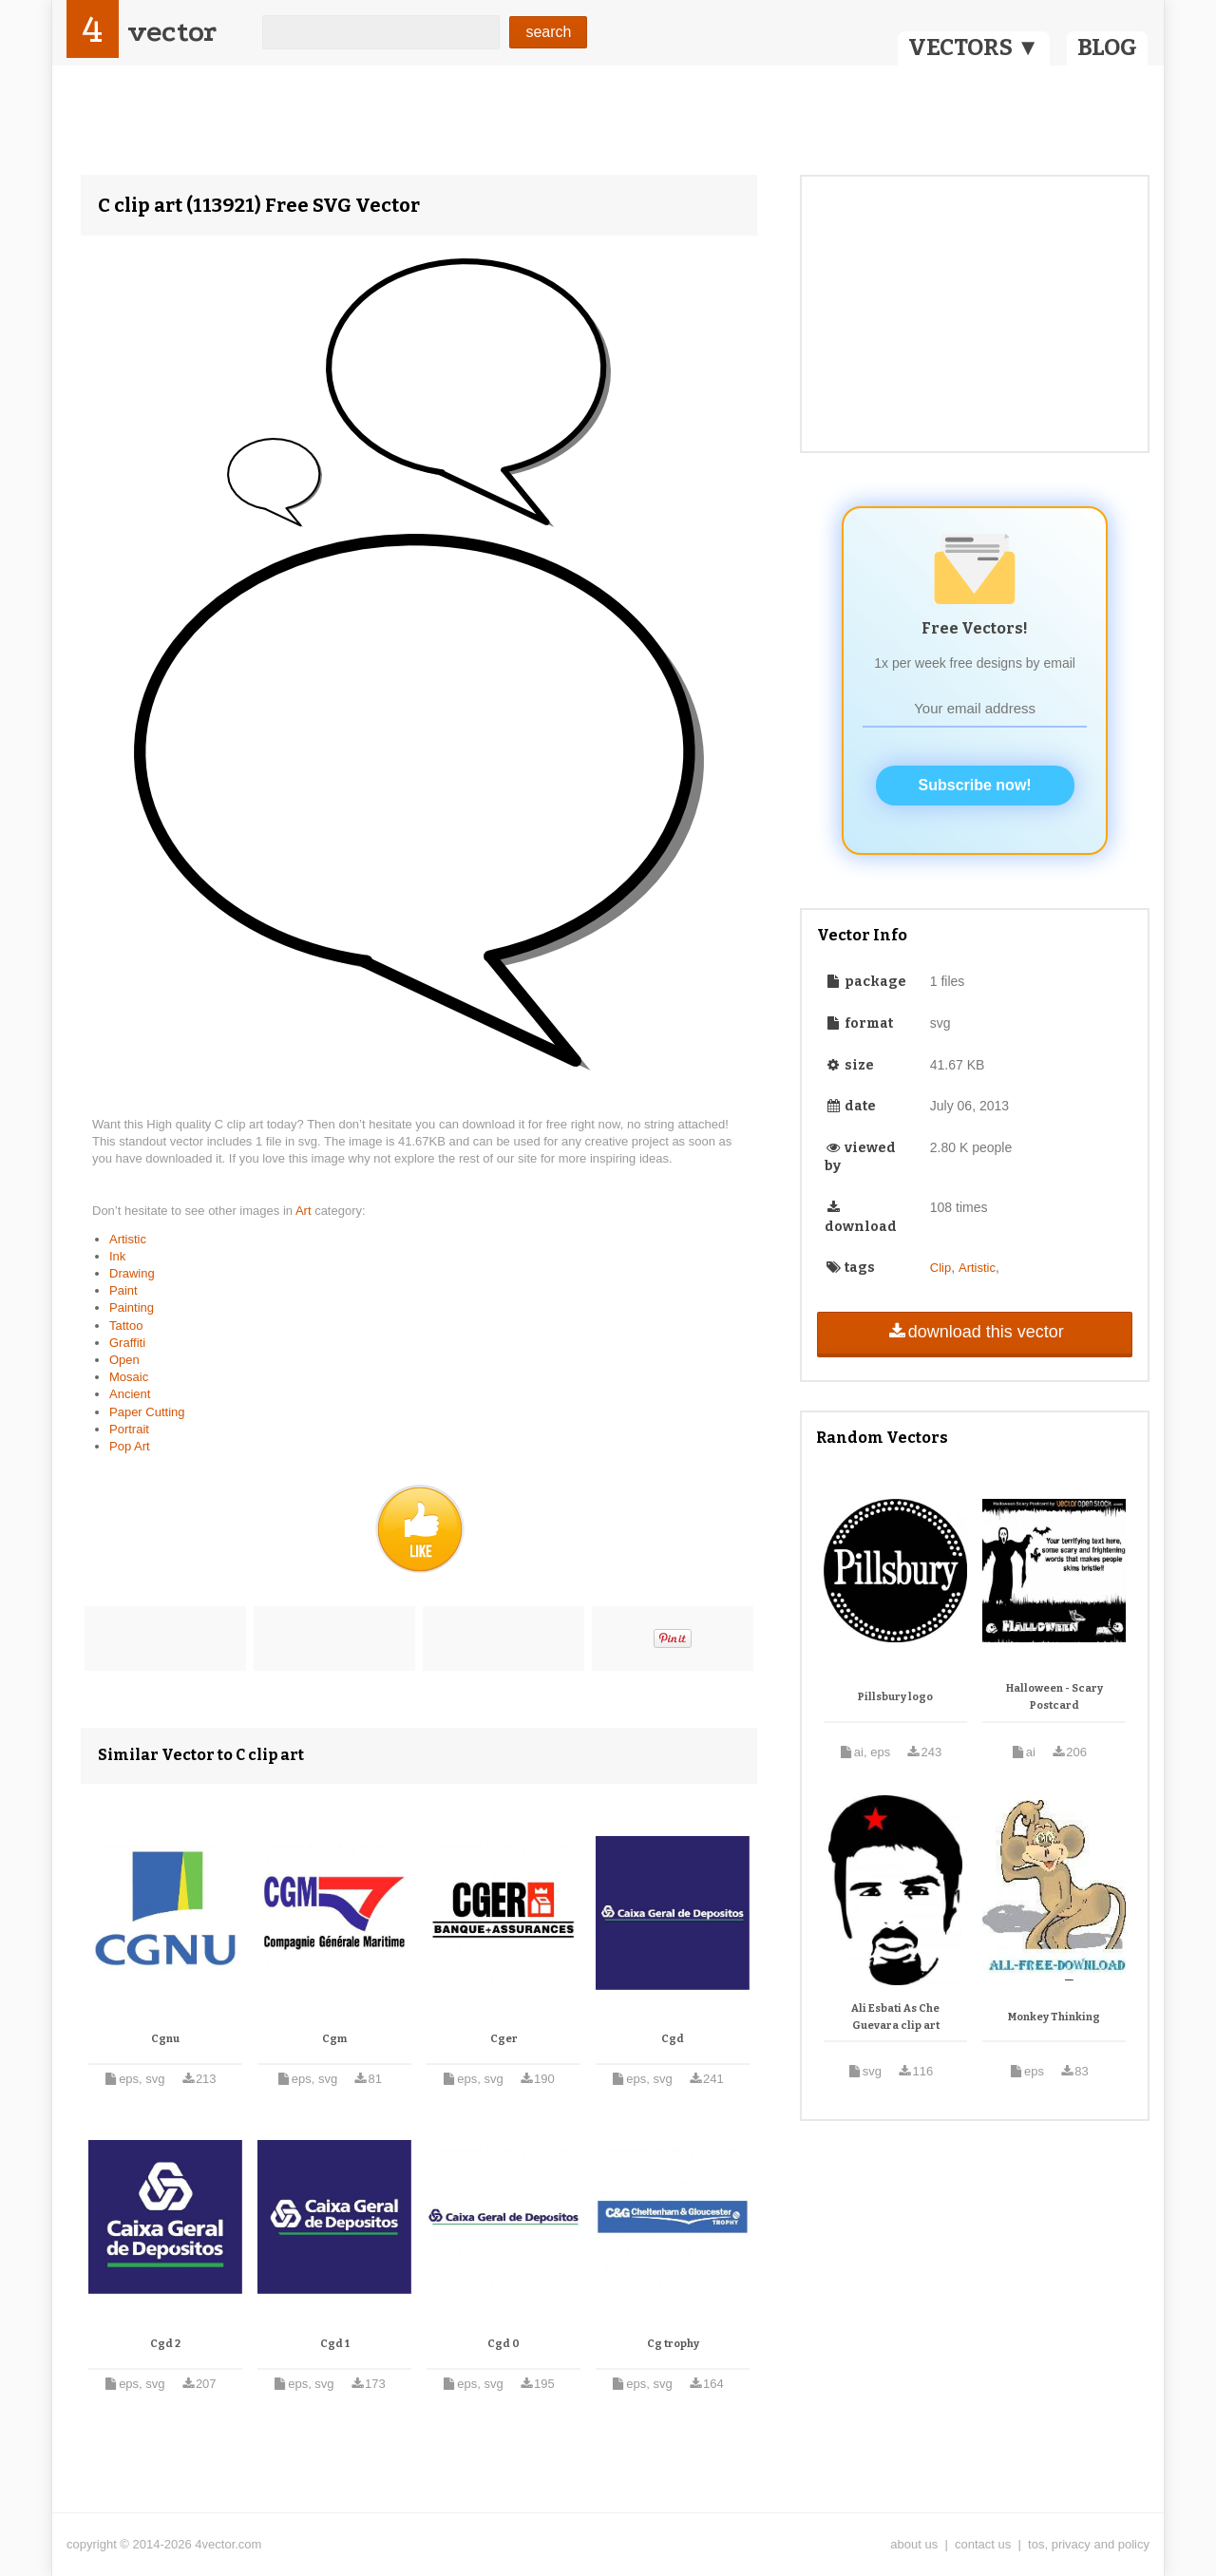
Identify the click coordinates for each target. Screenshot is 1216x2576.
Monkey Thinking (1054, 2017)
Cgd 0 (503, 2344)
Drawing (132, 1273)
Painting (131, 1307)
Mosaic (128, 1377)
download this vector (974, 1331)
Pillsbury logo (895, 1697)
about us (914, 2544)
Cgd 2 (165, 2344)
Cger (504, 2039)
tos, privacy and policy (1089, 2544)
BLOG (1107, 47)
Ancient (129, 1394)
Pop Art (129, 1446)
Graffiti (127, 1342)
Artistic (127, 1239)
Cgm (334, 2039)
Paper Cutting (147, 1412)
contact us (983, 2544)
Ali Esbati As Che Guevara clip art (895, 2017)
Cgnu (165, 2039)
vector (172, 31)
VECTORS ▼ (973, 47)
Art (304, 1210)
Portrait (129, 1429)
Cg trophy (673, 2344)
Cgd (672, 2039)
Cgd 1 (335, 2344)
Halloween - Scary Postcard (1054, 1697)
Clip (940, 1267)
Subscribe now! (975, 785)
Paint (123, 1290)
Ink (117, 1256)
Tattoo (125, 1325)
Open (124, 1360)
